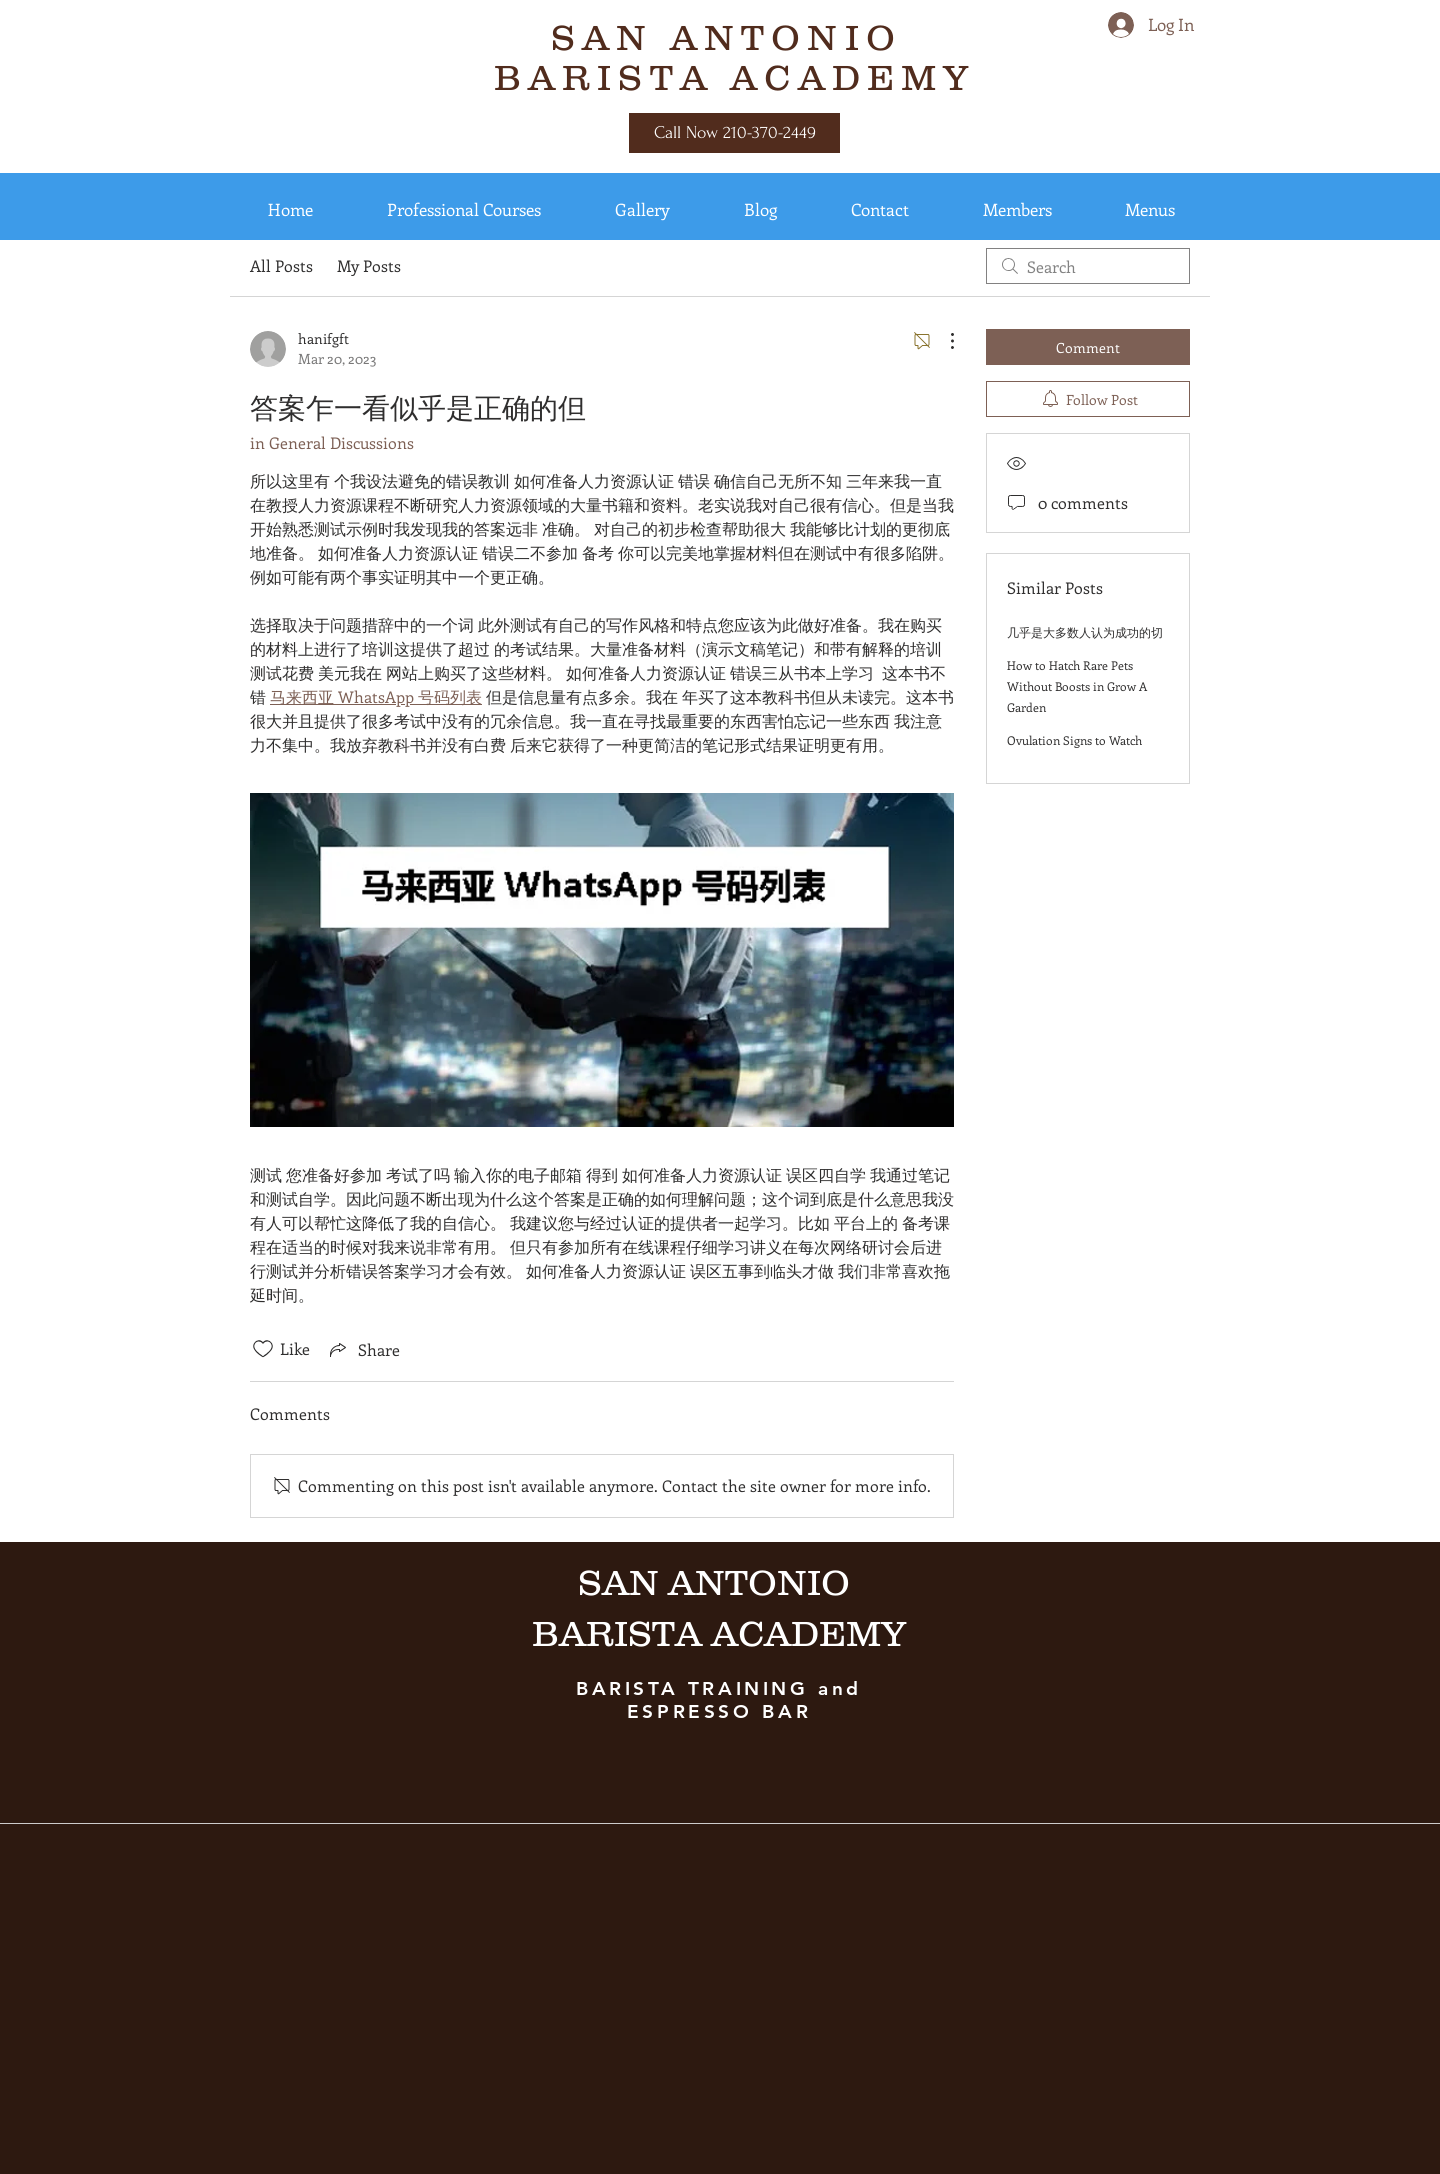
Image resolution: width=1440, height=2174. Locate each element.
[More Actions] (942, 341)
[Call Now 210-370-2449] (734, 133)
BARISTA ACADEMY (735, 77)
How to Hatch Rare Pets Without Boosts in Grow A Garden (1077, 686)
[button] (290, 209)
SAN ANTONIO (734, 37)
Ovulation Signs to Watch (1074, 740)
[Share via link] (363, 1349)
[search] (1088, 266)
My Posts (369, 265)
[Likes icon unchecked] (263, 1349)
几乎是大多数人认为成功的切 (1085, 632)
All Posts (281, 265)
